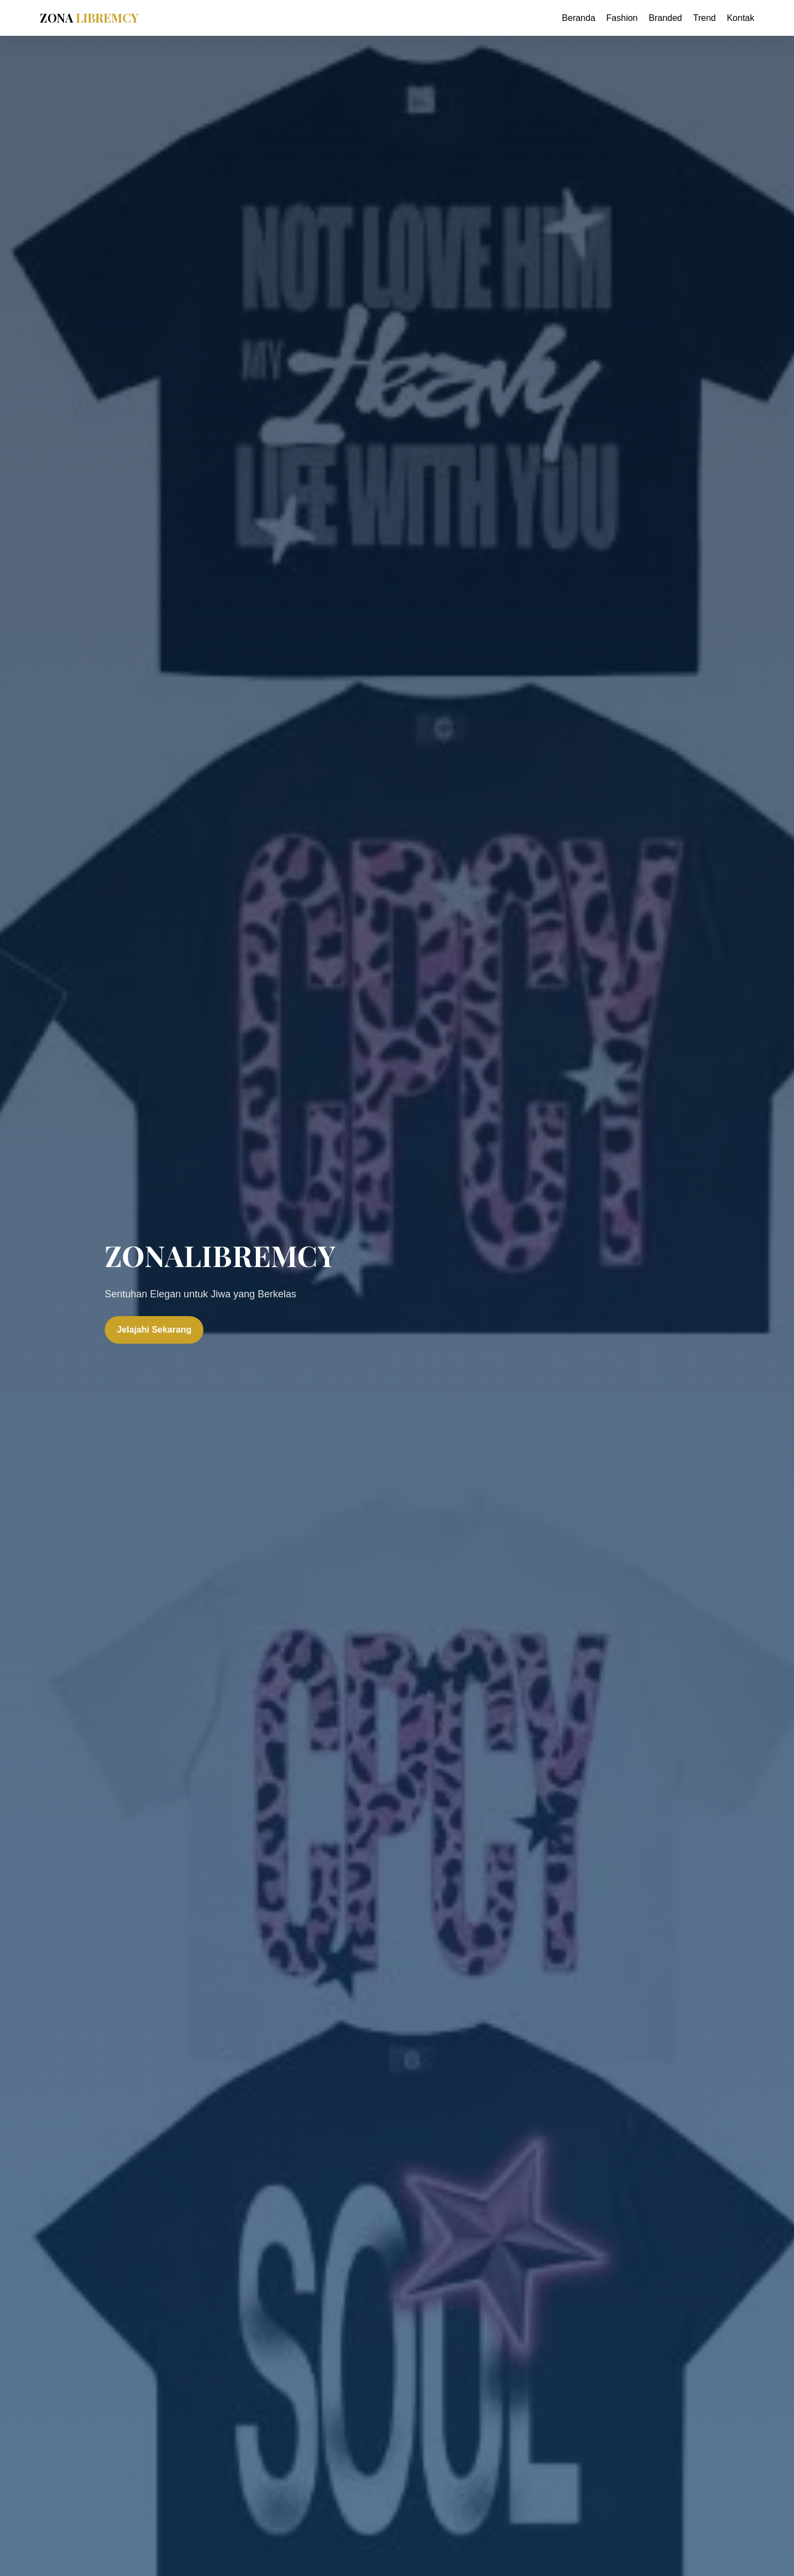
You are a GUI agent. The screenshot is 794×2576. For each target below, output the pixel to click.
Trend (704, 18)
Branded (665, 18)
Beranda (579, 18)
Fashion (622, 18)
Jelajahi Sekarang (154, 1329)
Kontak (740, 18)
